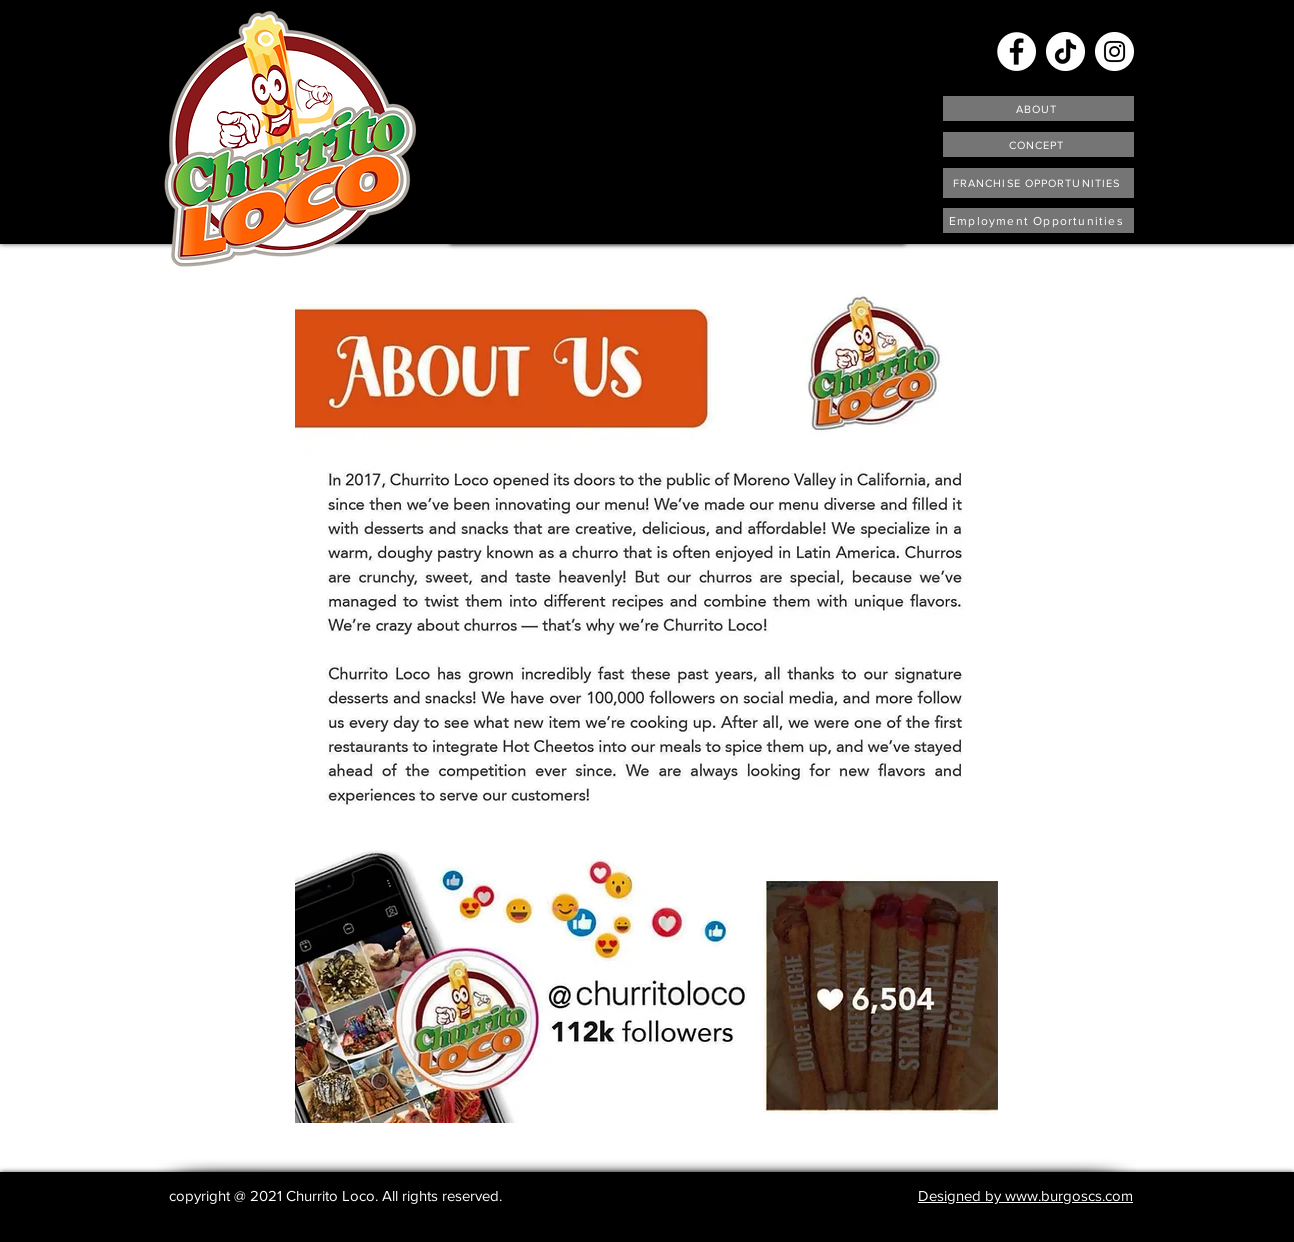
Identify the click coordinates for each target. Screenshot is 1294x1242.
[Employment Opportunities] (1038, 220)
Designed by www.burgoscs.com (1025, 1195)
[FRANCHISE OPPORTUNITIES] (1038, 183)
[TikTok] (1065, 51)
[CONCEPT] (1038, 144)
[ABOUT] (1038, 108)
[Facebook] (1016, 51)
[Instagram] (1114, 51)
